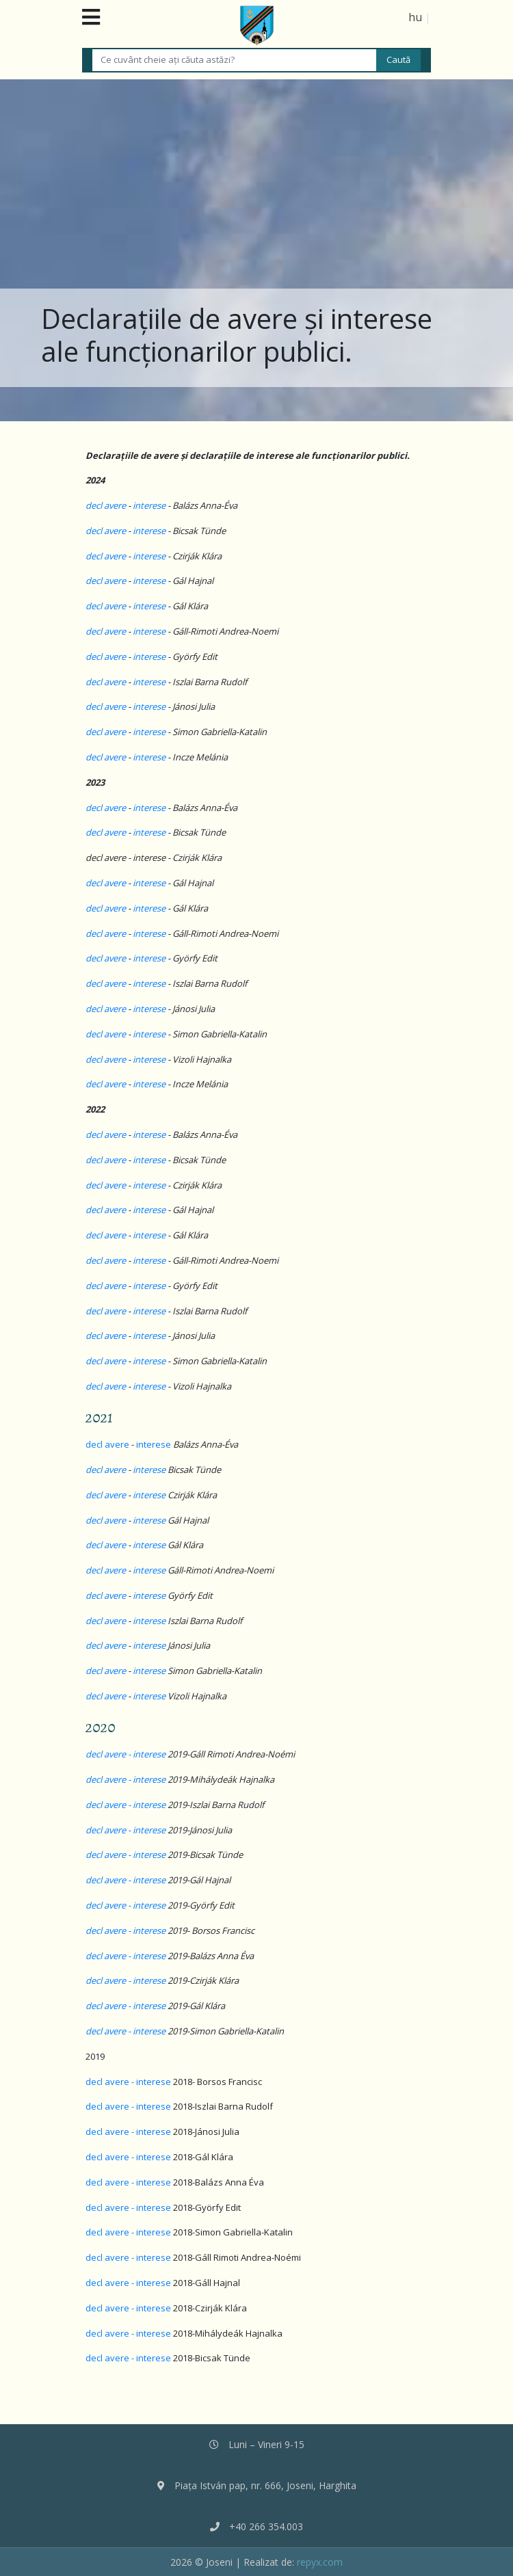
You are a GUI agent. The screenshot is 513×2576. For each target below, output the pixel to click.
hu (415, 17)
